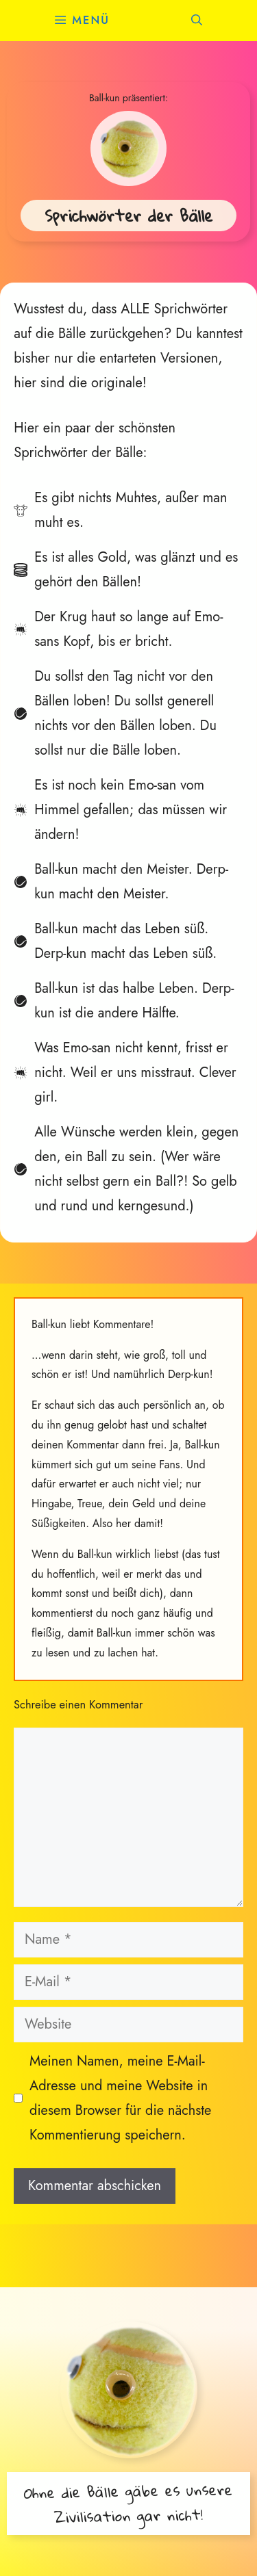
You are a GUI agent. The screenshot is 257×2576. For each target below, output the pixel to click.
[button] (197, 20)
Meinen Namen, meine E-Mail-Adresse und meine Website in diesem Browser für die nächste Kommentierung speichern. (120, 2098)
